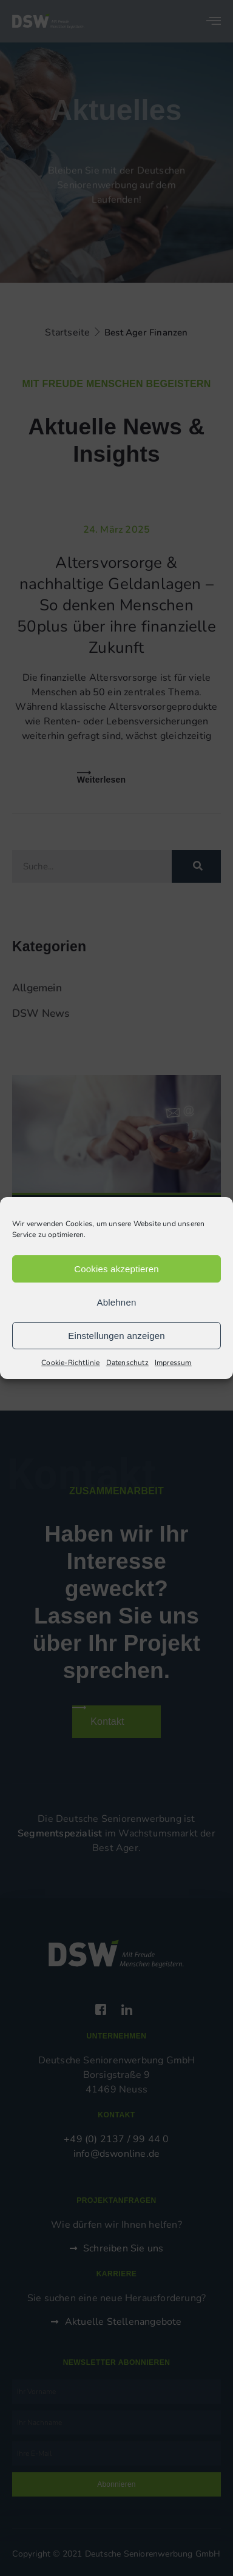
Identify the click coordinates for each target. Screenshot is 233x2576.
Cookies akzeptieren (116, 1269)
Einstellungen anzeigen (116, 1335)
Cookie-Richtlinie (70, 1362)
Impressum (173, 1362)
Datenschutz (127, 1362)
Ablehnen (117, 1302)
